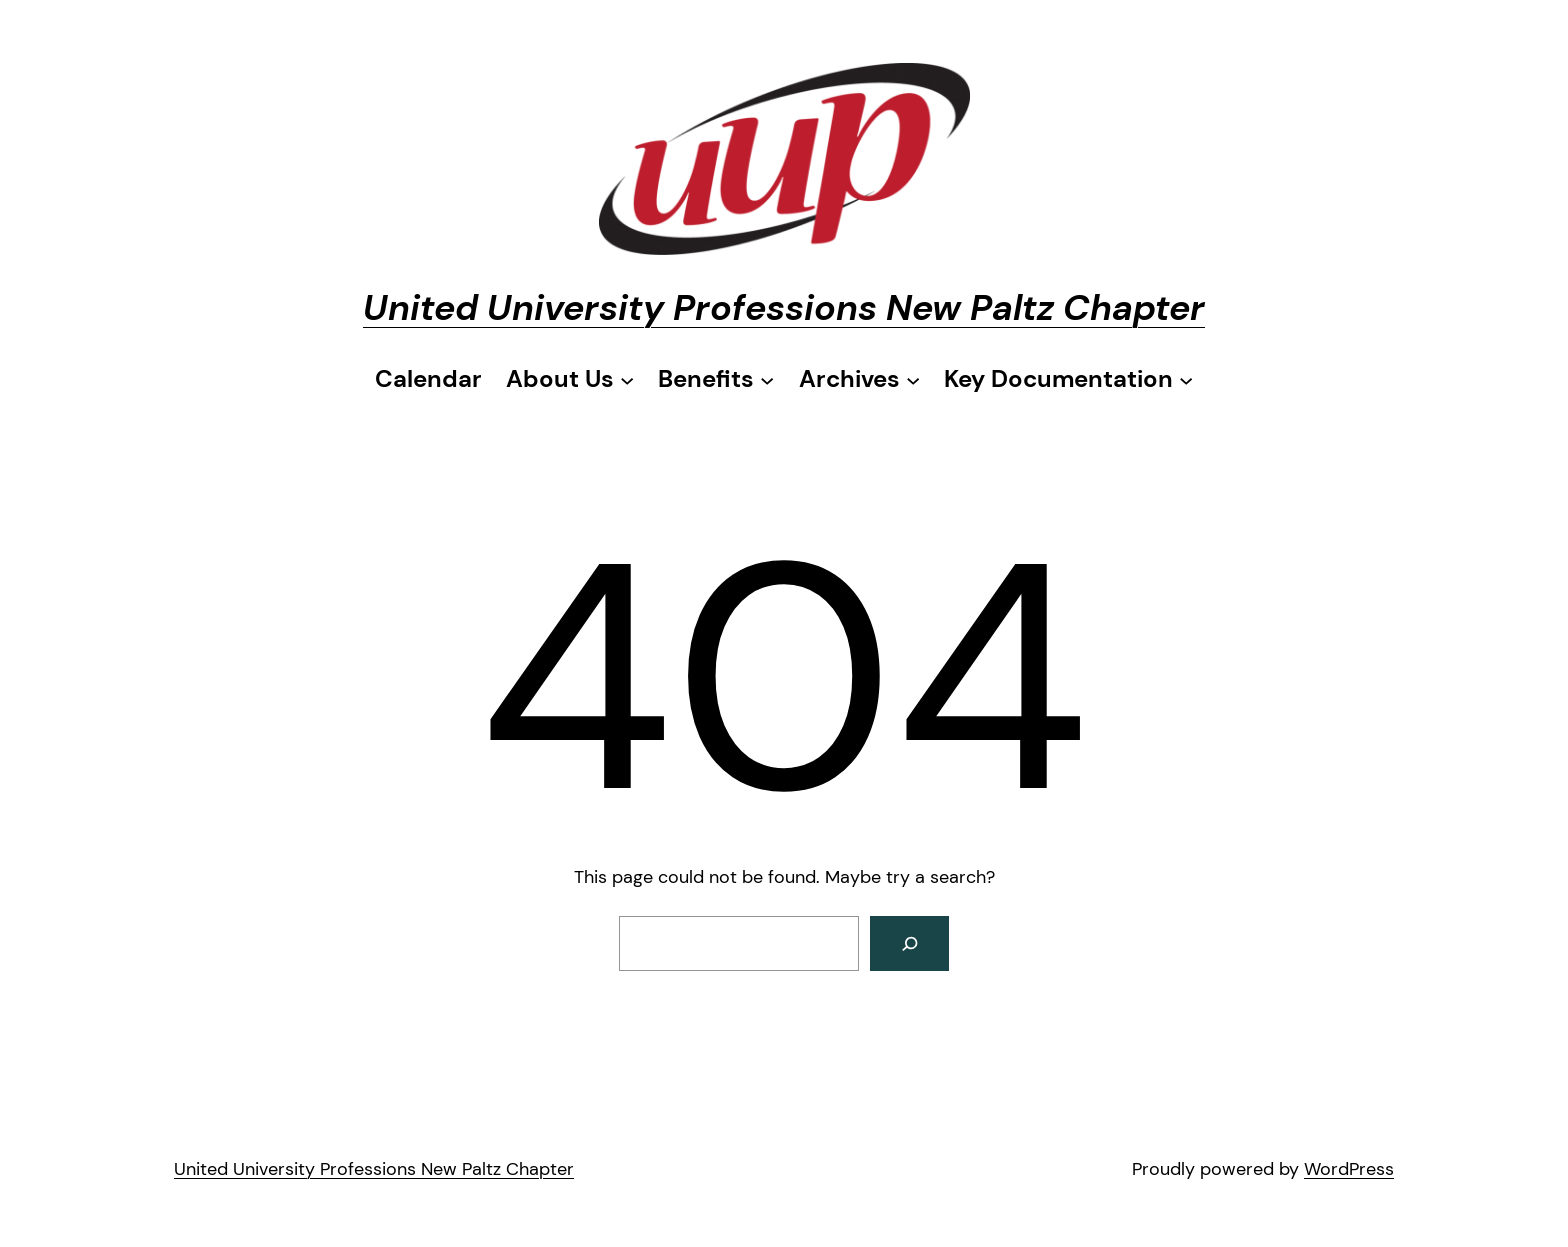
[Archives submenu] (859, 379)
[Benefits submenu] (716, 379)
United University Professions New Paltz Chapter (784, 307)
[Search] (909, 943)
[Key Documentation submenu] (1068, 379)
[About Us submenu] (570, 379)
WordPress (1349, 1169)
